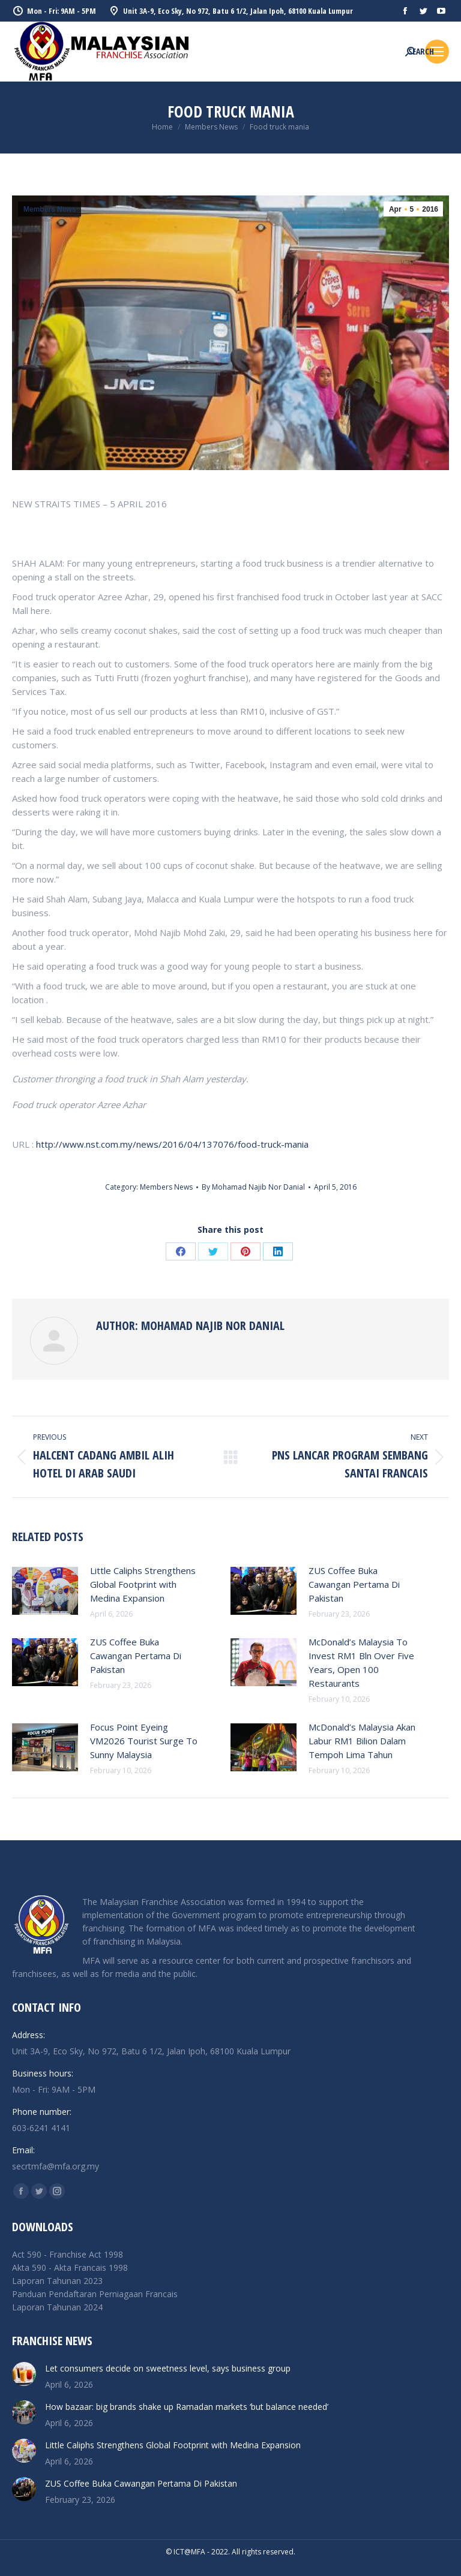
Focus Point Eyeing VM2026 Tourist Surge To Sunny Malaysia (143, 1741)
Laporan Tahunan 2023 (57, 2280)
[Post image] (45, 1591)
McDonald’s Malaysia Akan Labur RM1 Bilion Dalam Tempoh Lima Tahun (362, 1741)
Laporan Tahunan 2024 (57, 2307)
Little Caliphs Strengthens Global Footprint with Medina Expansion (143, 1584)
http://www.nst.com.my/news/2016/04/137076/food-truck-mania (172, 1144)
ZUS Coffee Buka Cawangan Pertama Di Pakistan (354, 1584)
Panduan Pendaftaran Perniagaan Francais (95, 2294)
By (253, 1187)
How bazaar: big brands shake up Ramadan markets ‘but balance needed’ (186, 2406)
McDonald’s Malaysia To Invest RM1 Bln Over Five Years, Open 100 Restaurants (361, 1662)
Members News (49, 209)
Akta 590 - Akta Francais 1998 (70, 2267)
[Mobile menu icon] (437, 52)
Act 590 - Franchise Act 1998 (67, 2254)
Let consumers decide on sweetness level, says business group (168, 2368)
